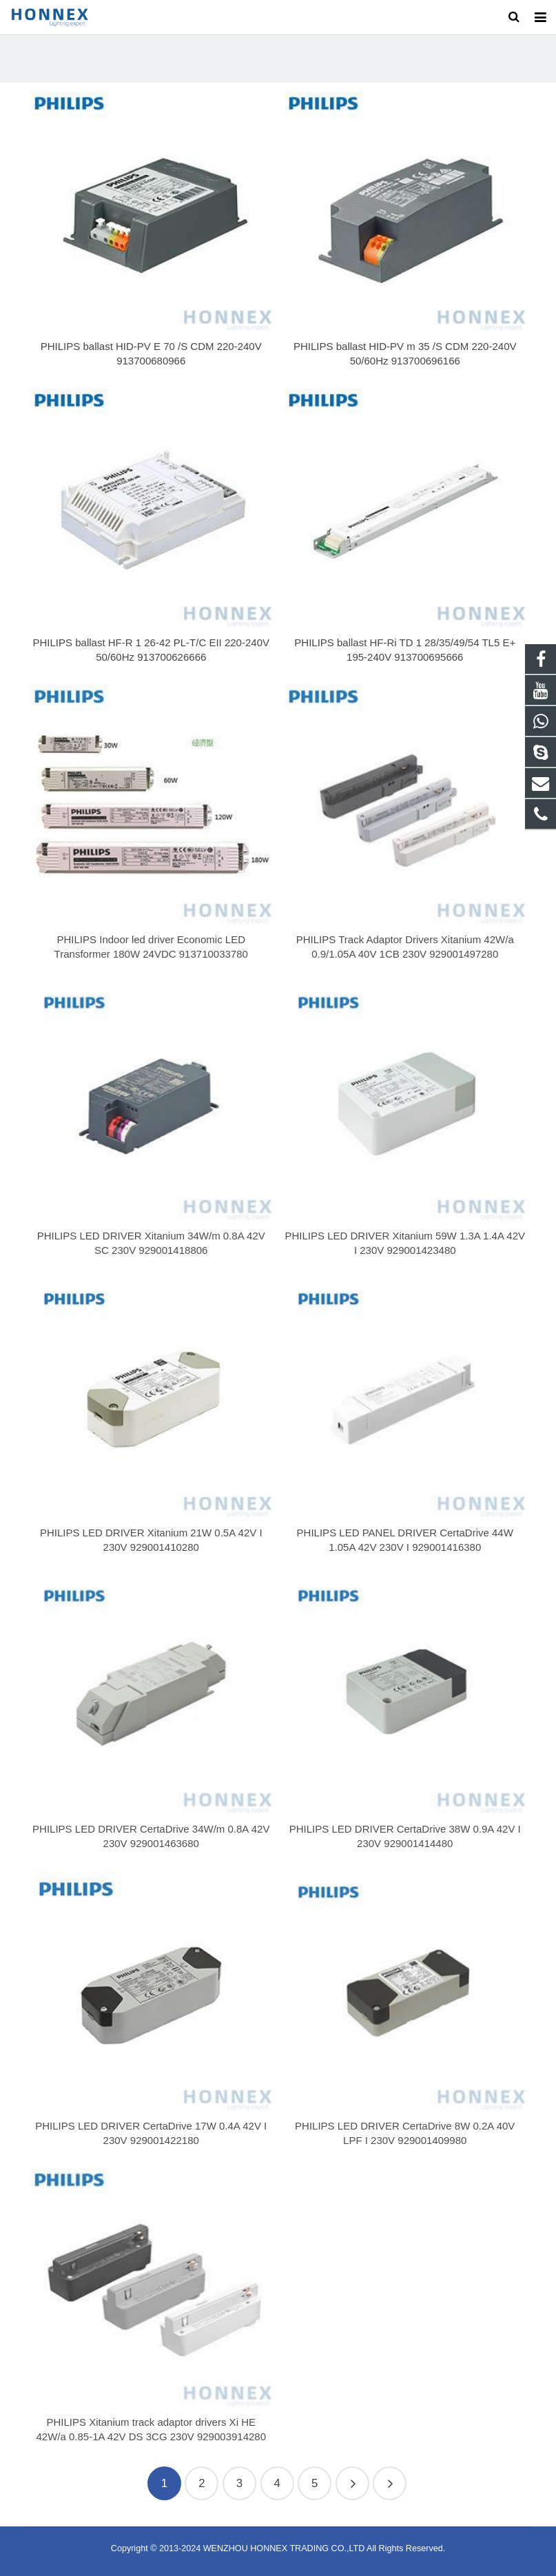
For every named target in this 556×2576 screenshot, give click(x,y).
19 (389, 2483)
